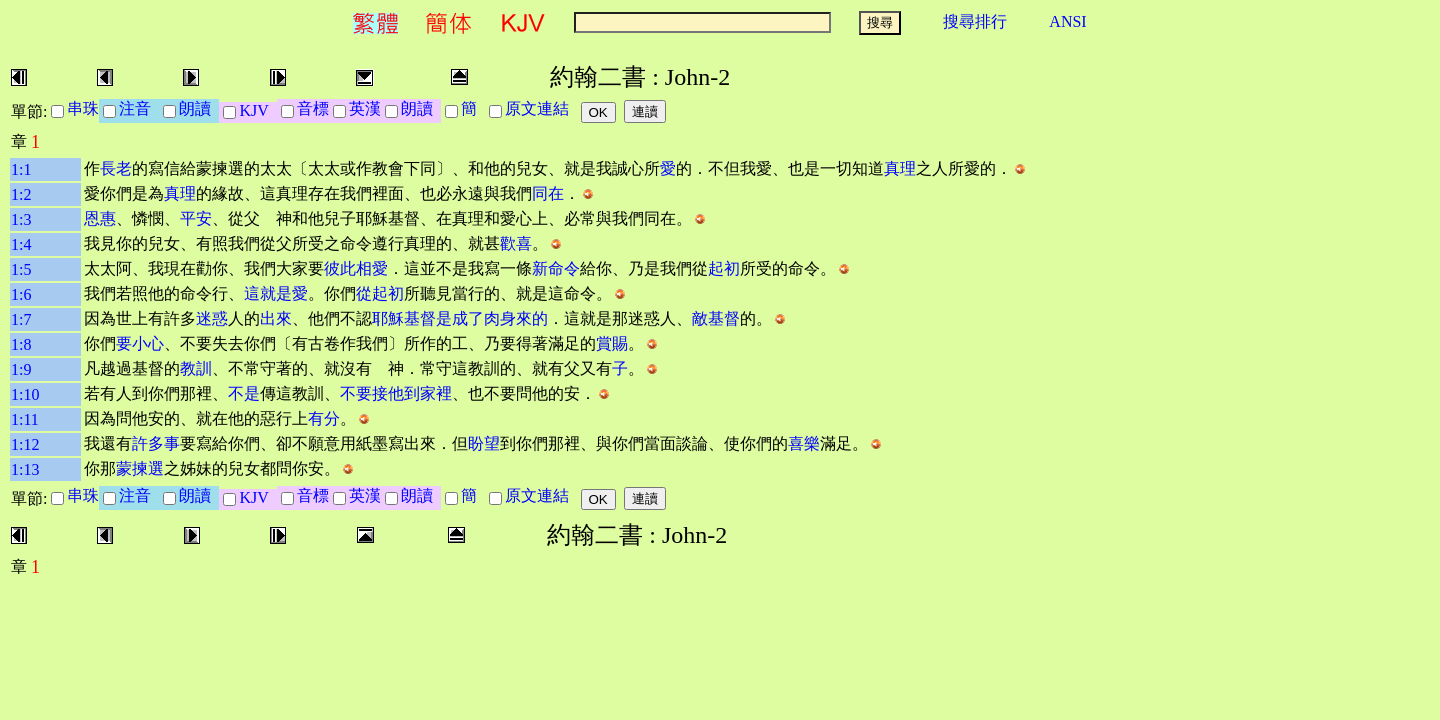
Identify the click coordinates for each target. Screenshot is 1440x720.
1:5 (21, 269)
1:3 (21, 219)
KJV (257, 110)
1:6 (21, 294)
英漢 (365, 108)
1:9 (21, 369)
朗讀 (199, 108)
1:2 (21, 194)
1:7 (21, 319)
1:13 (25, 469)
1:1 (21, 169)
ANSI (1067, 21)
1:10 (25, 394)
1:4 (21, 244)
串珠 (83, 108)
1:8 (21, 344)
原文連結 (541, 108)
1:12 (25, 444)
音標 (313, 108)
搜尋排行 (975, 21)
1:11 (25, 419)
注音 (139, 108)
